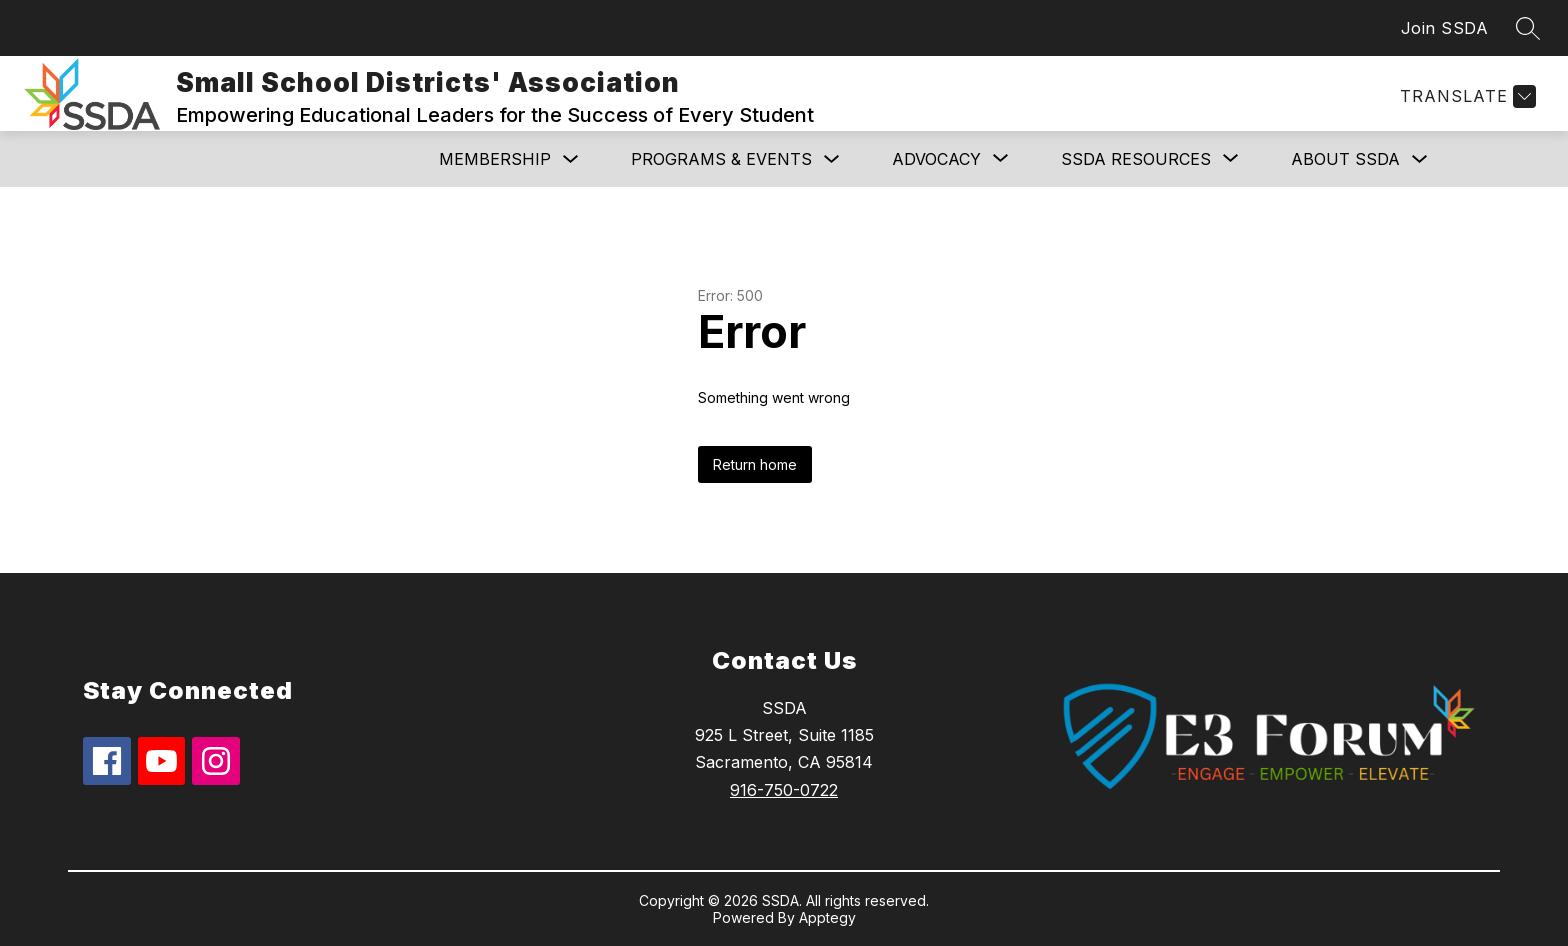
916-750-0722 (784, 790)
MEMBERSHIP (495, 159)
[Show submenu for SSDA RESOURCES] (1136, 159)
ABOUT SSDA (1345, 159)
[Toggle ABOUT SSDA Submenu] (1420, 159)
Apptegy (827, 917)
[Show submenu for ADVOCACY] (936, 159)
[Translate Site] (1465, 96)
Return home (755, 464)
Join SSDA (1445, 28)
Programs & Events (721, 159)
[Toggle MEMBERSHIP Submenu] (571, 159)
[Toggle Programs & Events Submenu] (832, 159)
